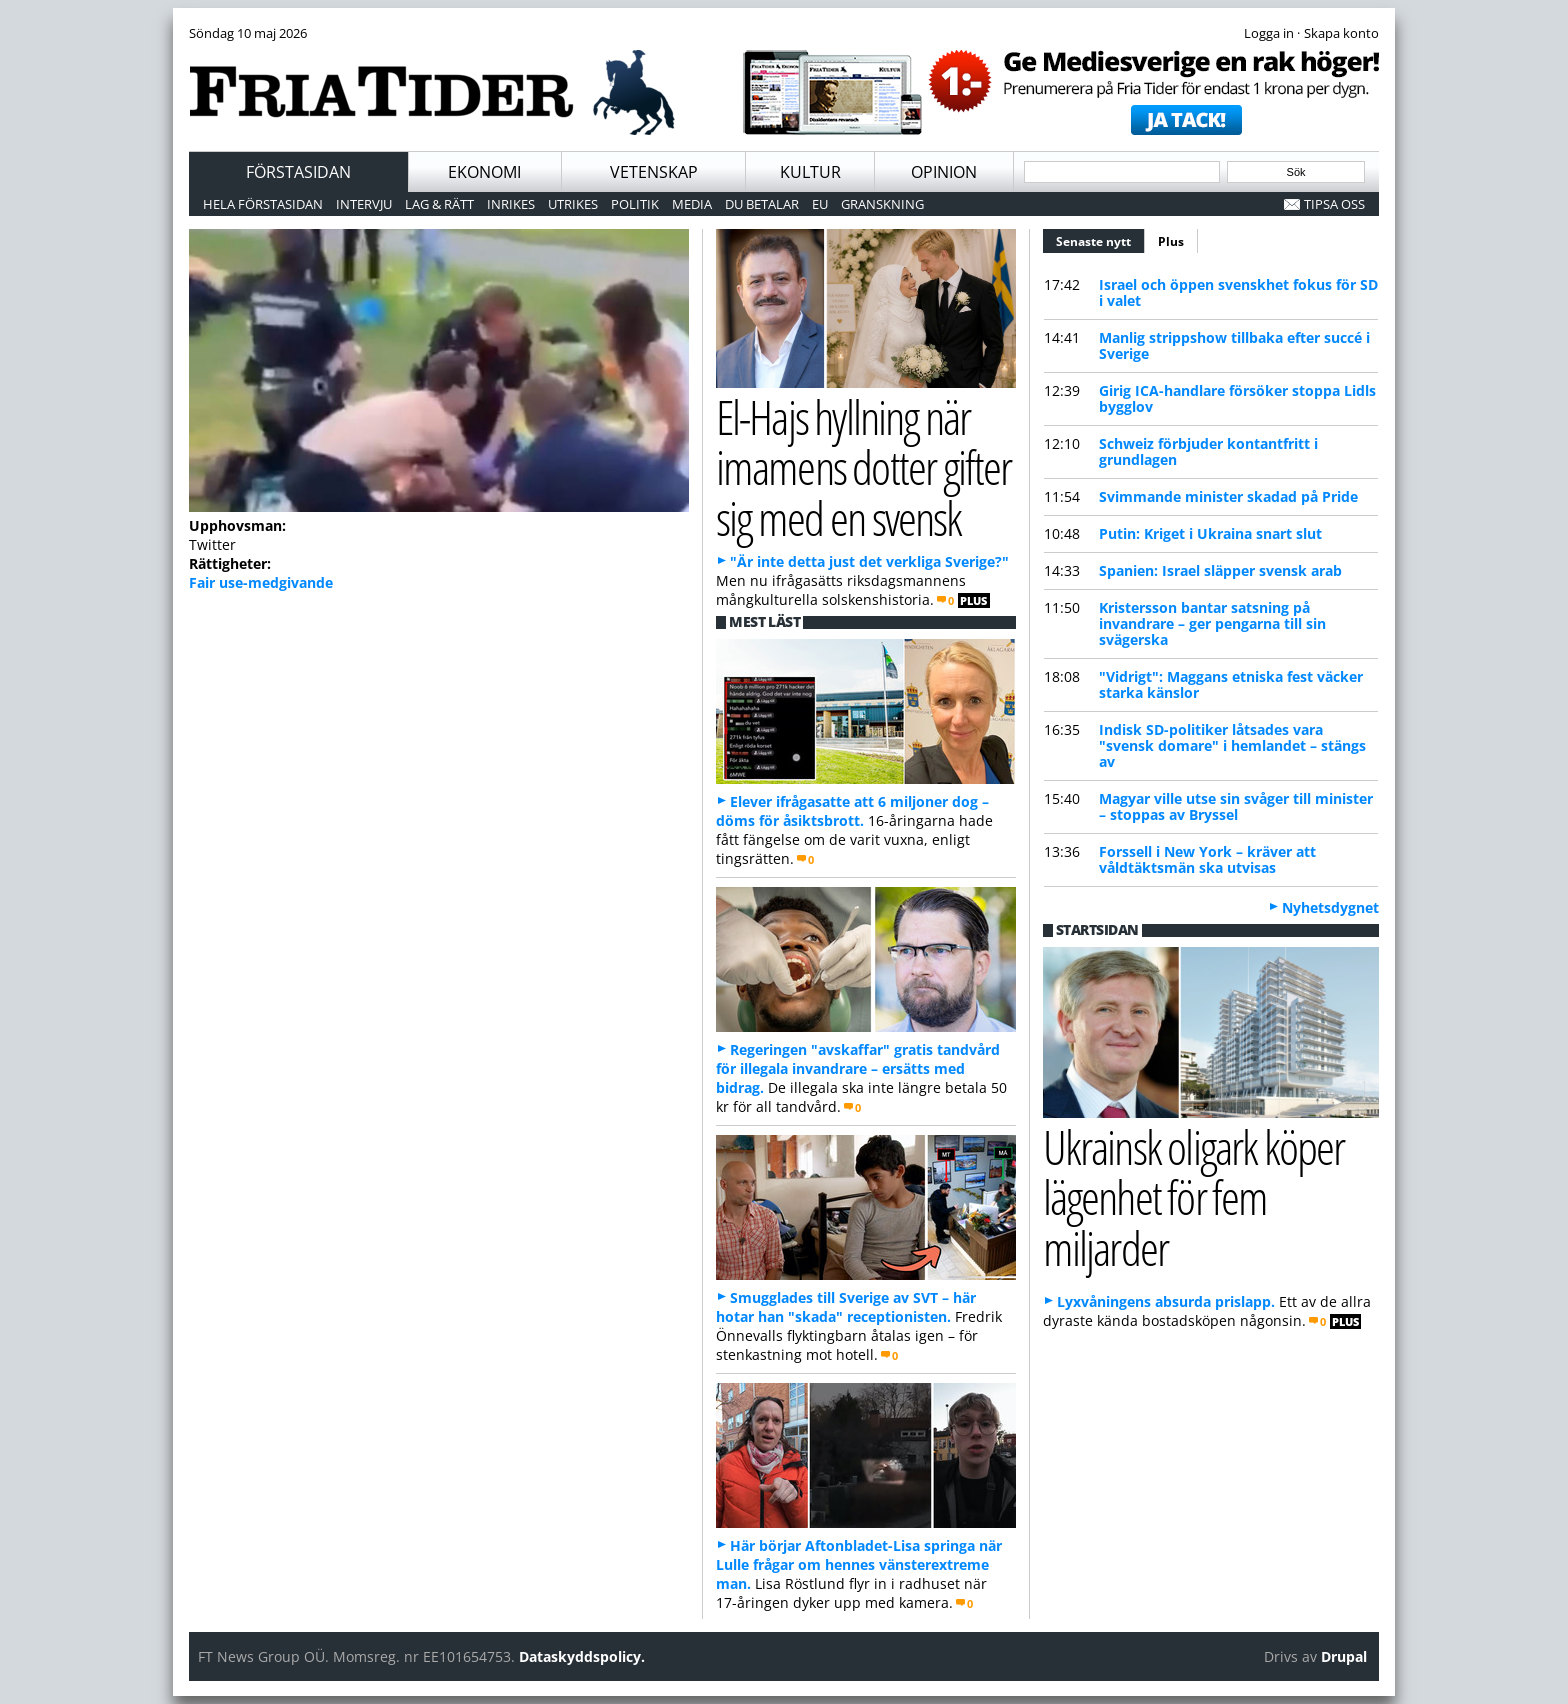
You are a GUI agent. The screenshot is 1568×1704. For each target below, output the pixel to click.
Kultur (810, 172)
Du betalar (762, 204)
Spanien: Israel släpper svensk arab (1220, 570)
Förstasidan (298, 172)
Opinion (944, 172)
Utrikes (573, 204)
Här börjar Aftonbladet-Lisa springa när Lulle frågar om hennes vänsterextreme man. (859, 1564)
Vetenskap (654, 172)
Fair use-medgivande (261, 582)
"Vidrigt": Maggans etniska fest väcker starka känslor (1231, 684)
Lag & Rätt (439, 204)
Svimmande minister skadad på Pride (1228, 496)
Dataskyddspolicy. (582, 1656)
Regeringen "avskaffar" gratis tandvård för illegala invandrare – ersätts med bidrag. (858, 1068)
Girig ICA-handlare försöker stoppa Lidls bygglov (1237, 398)
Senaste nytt (1100, 239)
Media (692, 204)
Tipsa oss (1334, 204)
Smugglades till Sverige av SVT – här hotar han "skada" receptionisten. (846, 1307)
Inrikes (511, 204)
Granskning (882, 204)
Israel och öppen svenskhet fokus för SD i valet (1238, 292)
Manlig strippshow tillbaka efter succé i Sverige (1234, 345)
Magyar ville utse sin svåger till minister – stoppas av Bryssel (1236, 806)
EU (820, 204)
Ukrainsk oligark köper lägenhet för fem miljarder (1193, 1197)
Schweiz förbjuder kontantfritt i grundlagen (1208, 451)
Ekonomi (484, 172)
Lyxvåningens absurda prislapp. (1166, 1301)
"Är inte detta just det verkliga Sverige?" (869, 561)
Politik (635, 204)
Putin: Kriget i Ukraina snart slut (1210, 533)
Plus (1171, 241)
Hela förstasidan (263, 204)
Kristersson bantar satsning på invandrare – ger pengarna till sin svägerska (1212, 623)
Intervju (364, 204)
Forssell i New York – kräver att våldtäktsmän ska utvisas (1207, 859)
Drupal (1344, 1656)
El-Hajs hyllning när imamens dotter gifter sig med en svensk (863, 467)
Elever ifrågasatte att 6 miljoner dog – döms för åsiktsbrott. (852, 811)
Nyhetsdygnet (1330, 907)
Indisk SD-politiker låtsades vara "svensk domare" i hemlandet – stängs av (1232, 745)
